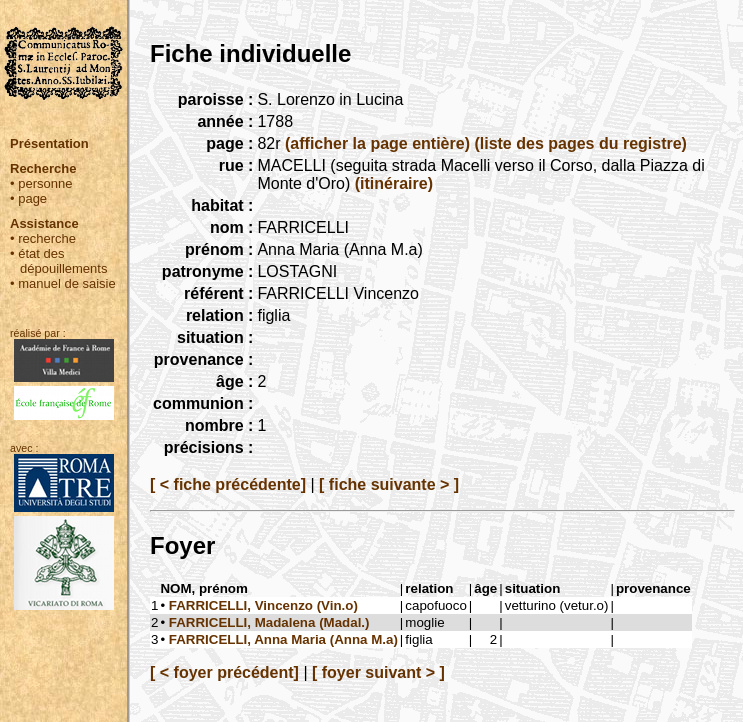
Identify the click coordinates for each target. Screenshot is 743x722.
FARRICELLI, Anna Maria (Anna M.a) (283, 639)
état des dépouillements (62, 261)
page (32, 198)
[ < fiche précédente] (228, 484)
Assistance (44, 223)
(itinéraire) (394, 183)
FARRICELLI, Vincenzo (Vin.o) (263, 605)
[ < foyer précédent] (224, 672)
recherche (47, 238)
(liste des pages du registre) (580, 143)
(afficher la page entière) (377, 143)
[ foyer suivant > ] (378, 672)
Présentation (49, 143)
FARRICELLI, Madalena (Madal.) (269, 622)
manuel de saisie (67, 283)
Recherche (43, 168)
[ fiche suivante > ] (389, 484)
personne (45, 183)
